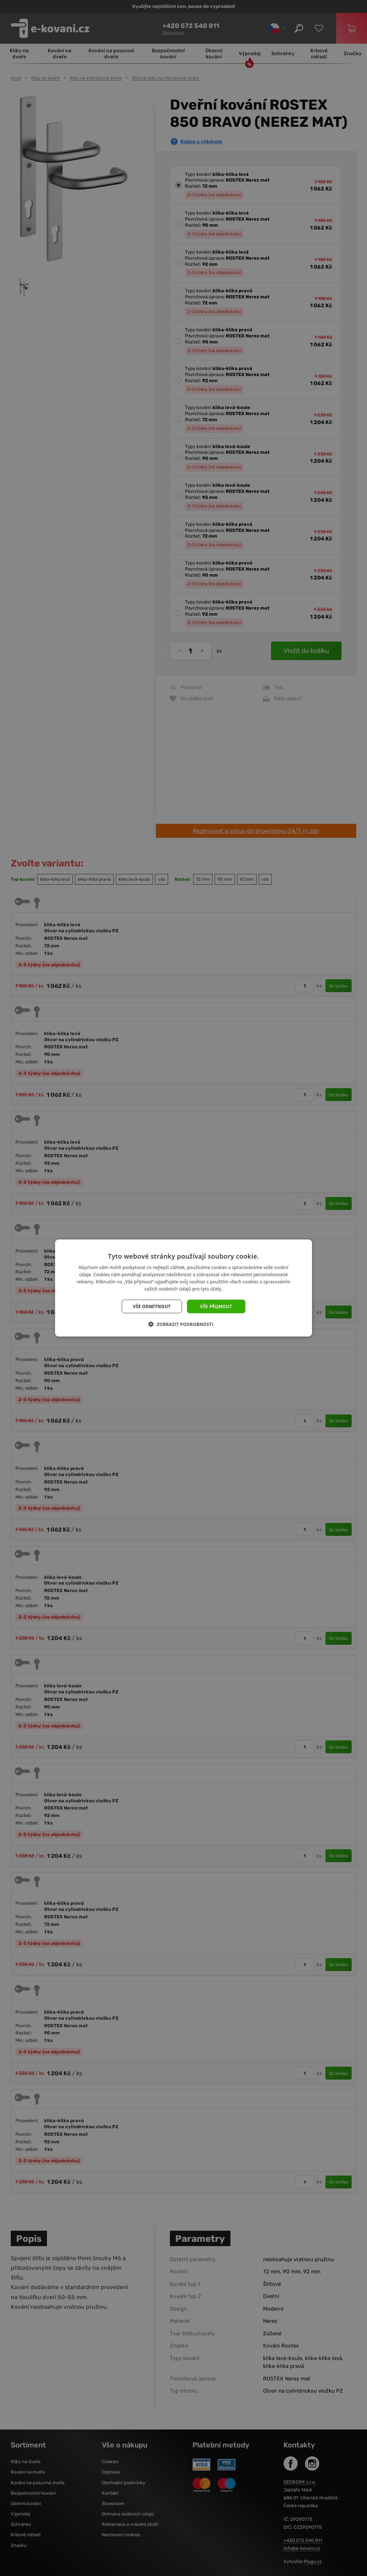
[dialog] (183, 1288)
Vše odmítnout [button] (152, 1306)
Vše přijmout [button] (216, 1306)
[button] (184, 1323)
